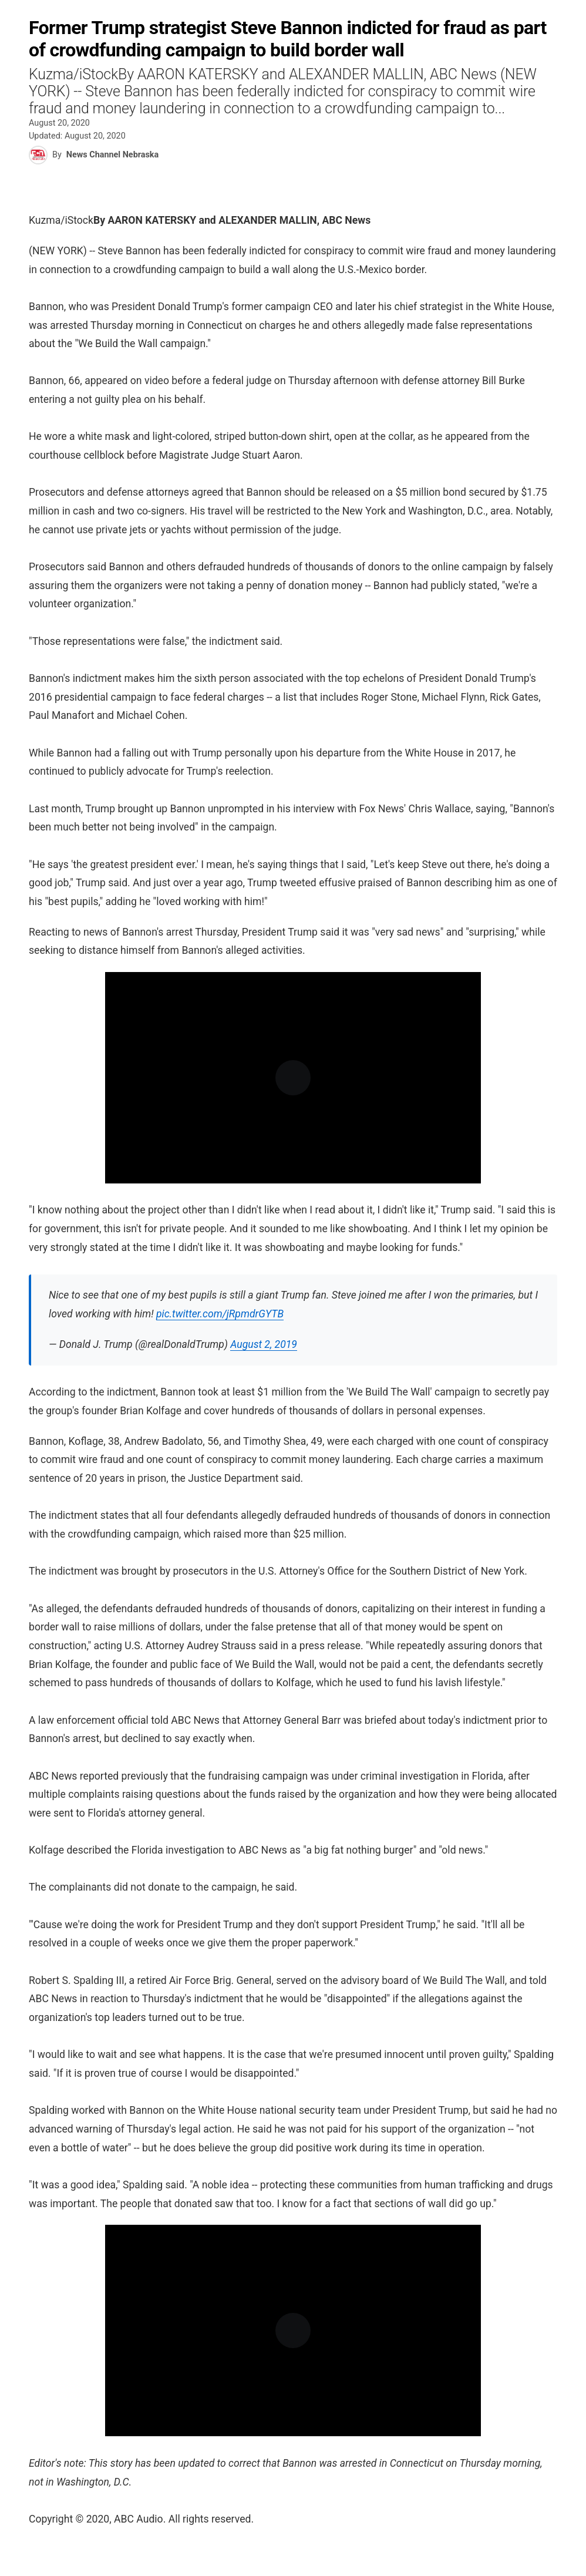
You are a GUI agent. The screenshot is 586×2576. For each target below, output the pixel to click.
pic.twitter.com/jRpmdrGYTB (220, 1314)
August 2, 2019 (263, 1344)
